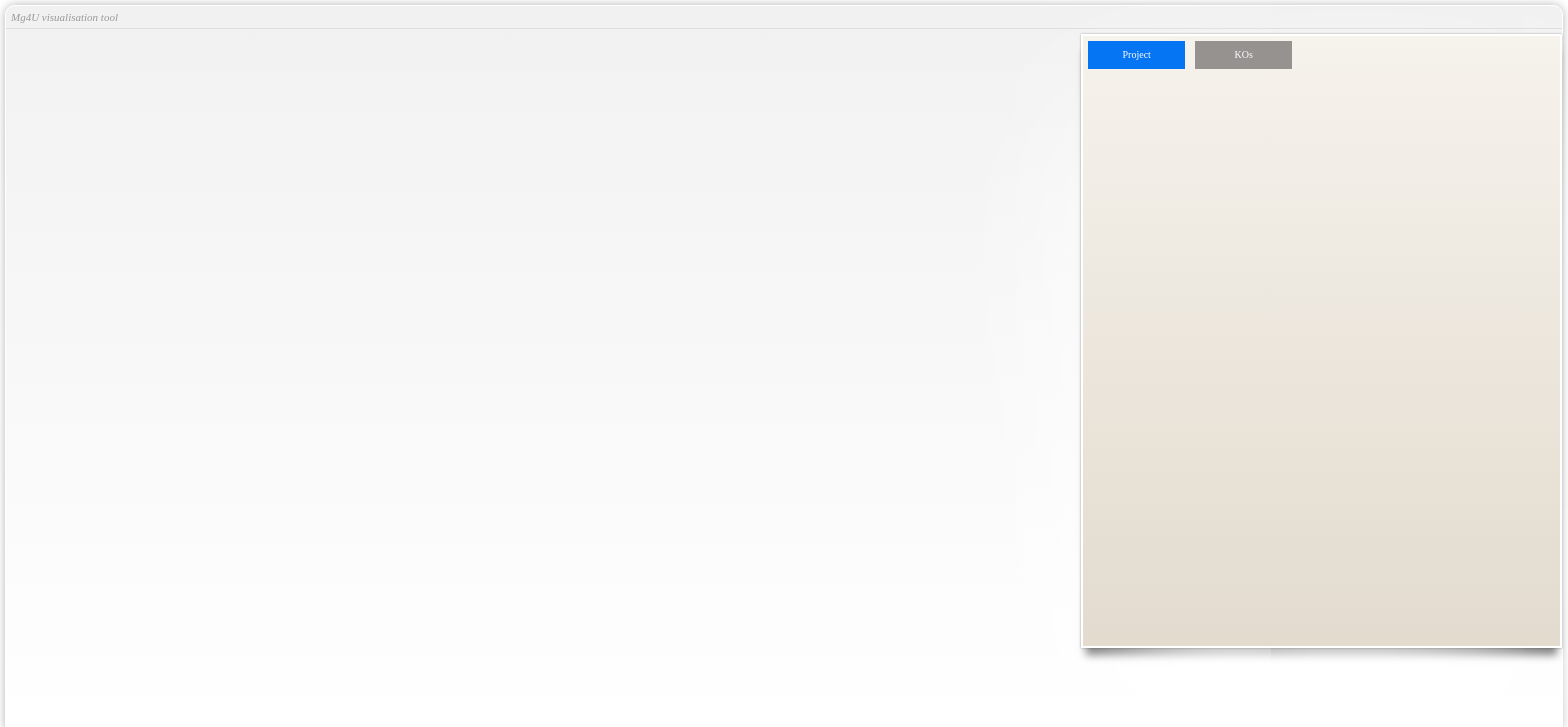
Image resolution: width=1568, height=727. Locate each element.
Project (1137, 54)
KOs (1244, 54)
